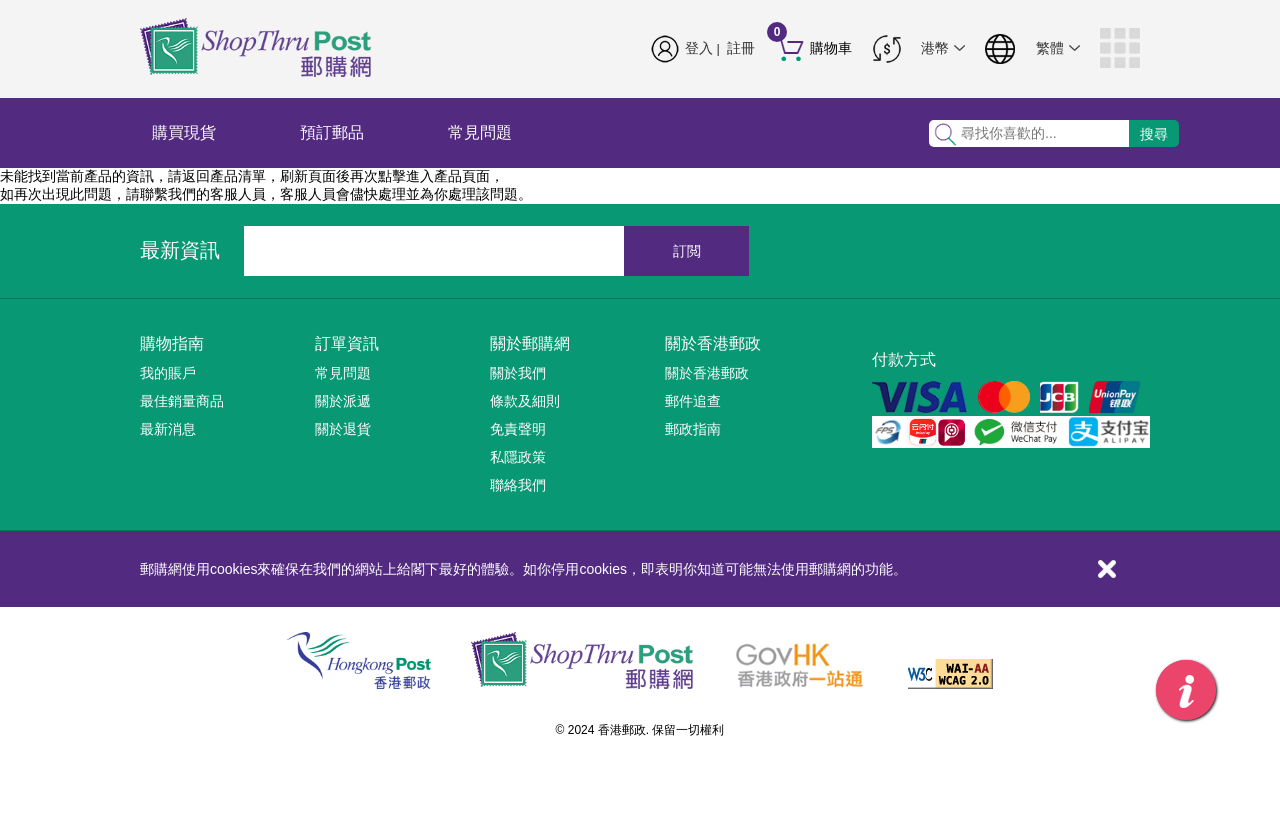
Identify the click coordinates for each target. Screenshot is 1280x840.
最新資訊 (180, 250)
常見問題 (480, 132)
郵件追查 (693, 401)
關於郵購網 (530, 343)
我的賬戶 (168, 373)
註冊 (741, 48)
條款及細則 (525, 401)
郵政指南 (693, 429)
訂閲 (687, 251)
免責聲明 (518, 429)
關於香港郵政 (713, 343)
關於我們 (518, 373)
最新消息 (168, 429)
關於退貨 (343, 429)
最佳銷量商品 (182, 401)
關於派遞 (343, 401)
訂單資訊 (347, 343)
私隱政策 (518, 457)
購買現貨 (184, 132)
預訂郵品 (332, 132)
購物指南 (172, 343)
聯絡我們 (518, 485)
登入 (699, 48)
